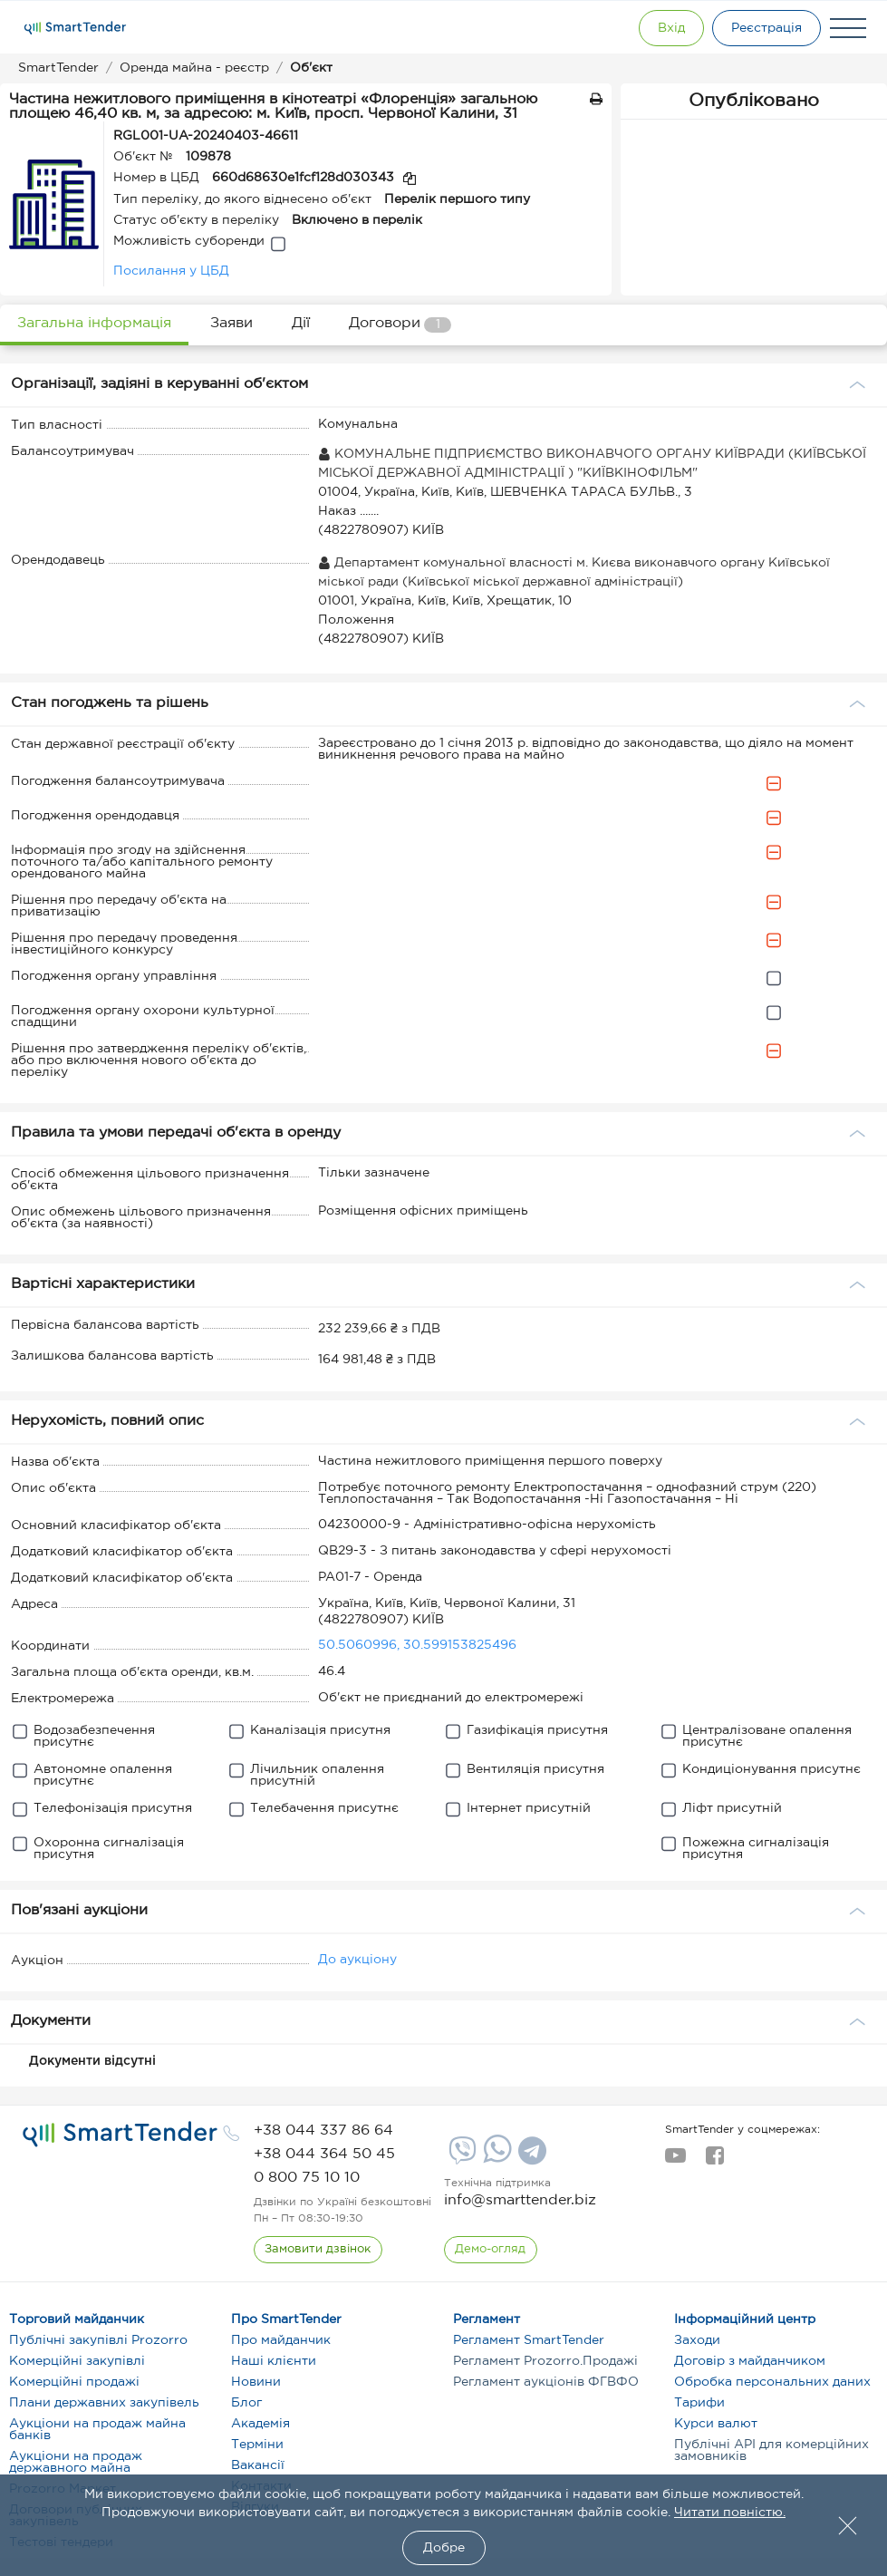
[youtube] (675, 2160)
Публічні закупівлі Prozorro (98, 2340)
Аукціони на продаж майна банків (97, 2429)
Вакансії (257, 2465)
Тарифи (699, 2402)
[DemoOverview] (491, 2249)
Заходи (697, 2340)
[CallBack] (318, 2249)
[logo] (120, 2134)
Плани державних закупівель (104, 2402)
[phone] (323, 2130)
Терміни (257, 2444)
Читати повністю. (730, 2512)
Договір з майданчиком (749, 2361)
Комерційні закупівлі (77, 2361)
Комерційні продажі (74, 2382)
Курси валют (715, 2423)
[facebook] (714, 2160)
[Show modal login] (665, 28)
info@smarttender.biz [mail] (520, 2200)
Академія (260, 2423)
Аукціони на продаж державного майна (75, 2462)
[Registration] (765, 28)
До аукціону (357, 1959)
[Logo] (75, 28)
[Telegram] (530, 2157)
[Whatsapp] (495, 2159)
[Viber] (460, 2157)
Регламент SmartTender (528, 2340)
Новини (256, 2382)
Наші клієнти (273, 2361)
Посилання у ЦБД (171, 271)
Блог (246, 2402)
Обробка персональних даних (772, 2382)
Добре (444, 2547)
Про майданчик (281, 2340)
